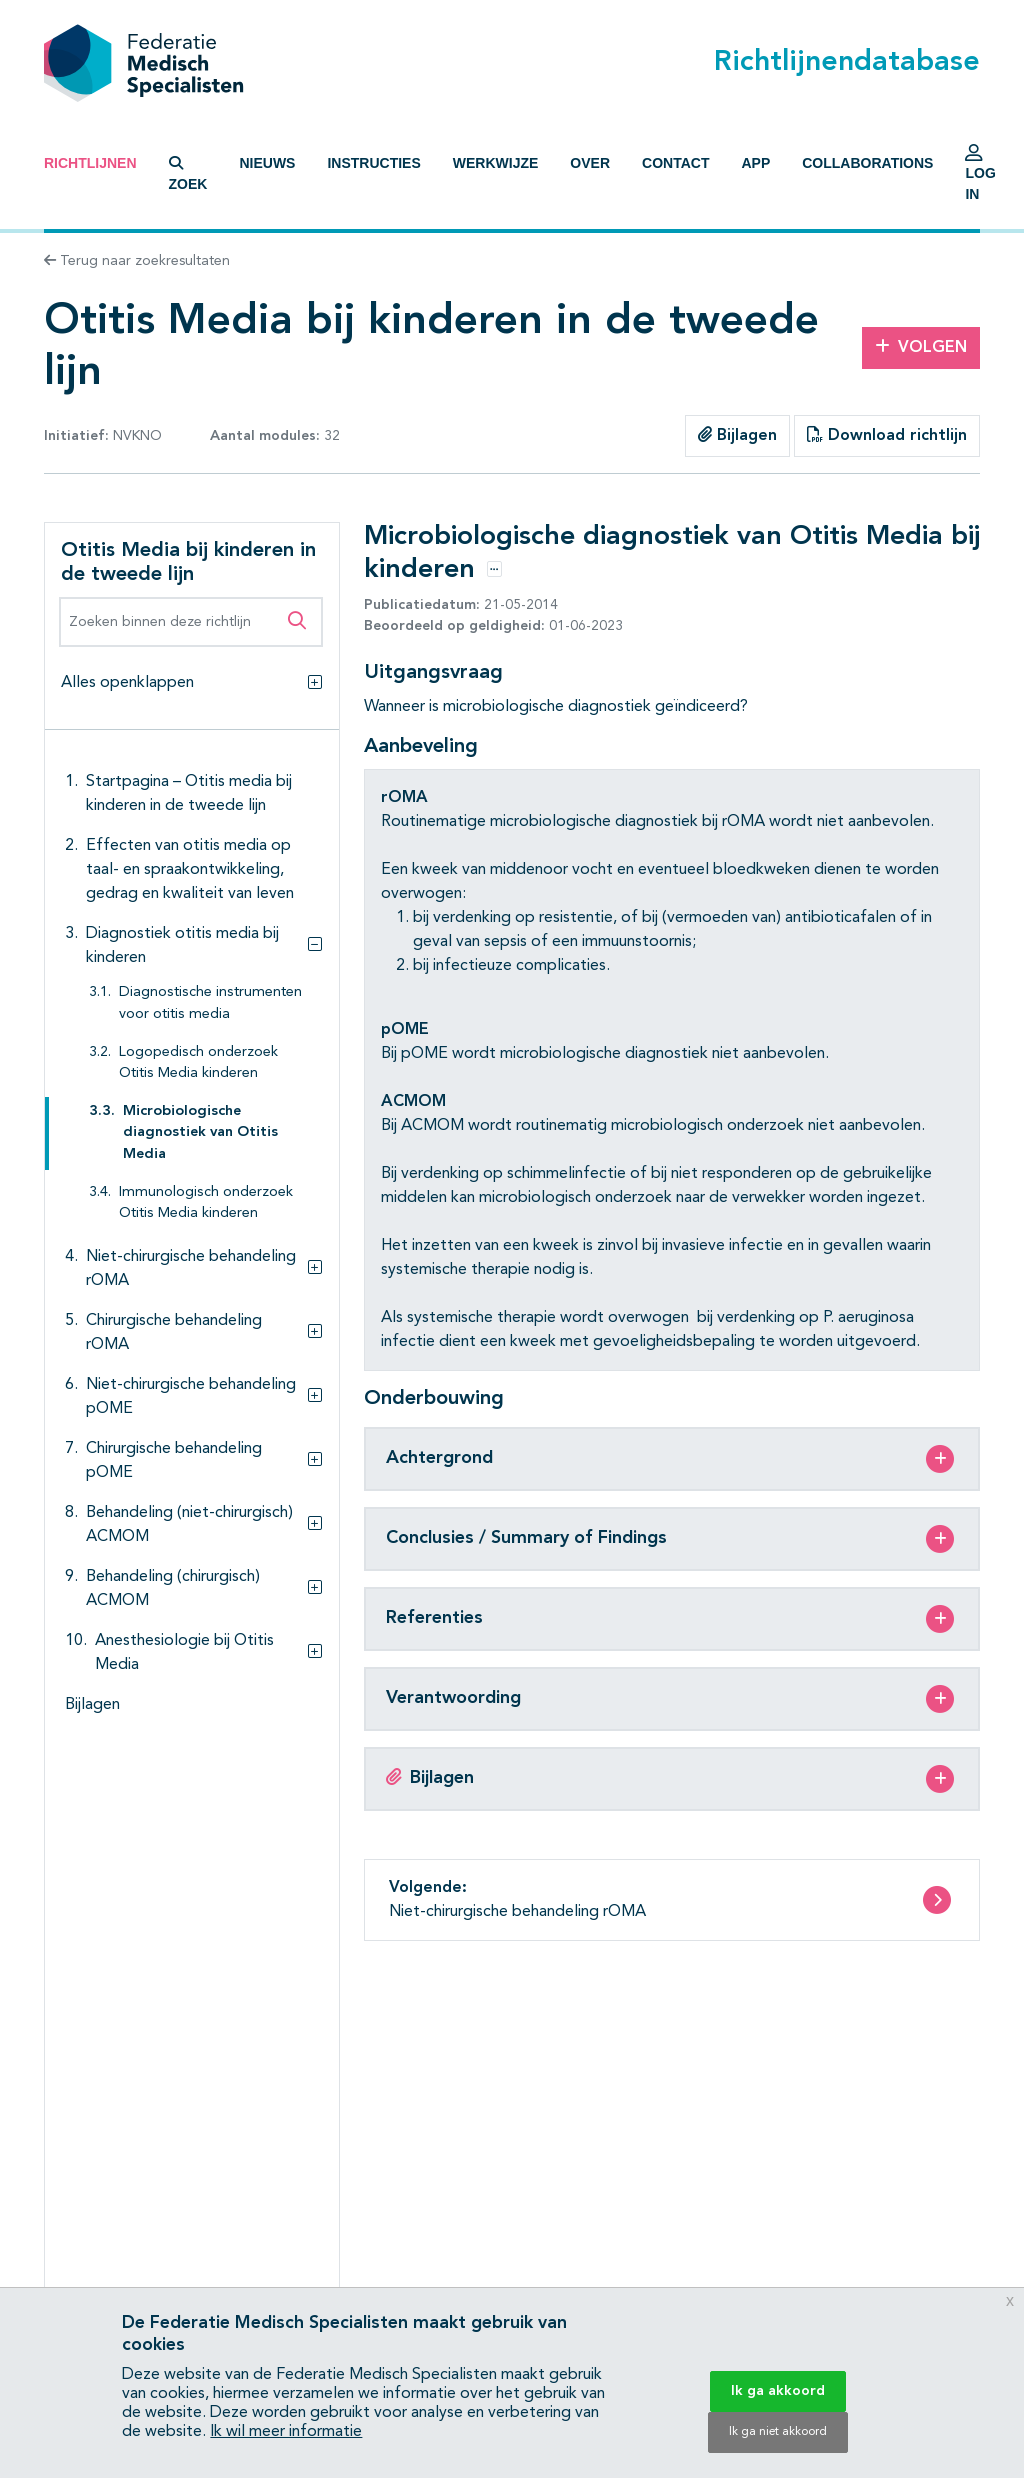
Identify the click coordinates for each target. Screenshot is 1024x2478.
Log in (980, 178)
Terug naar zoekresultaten (137, 261)
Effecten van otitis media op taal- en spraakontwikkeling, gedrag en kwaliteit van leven (190, 870)
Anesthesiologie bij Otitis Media (184, 1653)
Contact (675, 163)
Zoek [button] (188, 174)
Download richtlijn (887, 435)
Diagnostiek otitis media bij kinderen (182, 946)
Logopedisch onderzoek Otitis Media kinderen (198, 1063)
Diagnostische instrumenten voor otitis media (210, 1003)
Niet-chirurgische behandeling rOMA (191, 1269)
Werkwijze (496, 163)
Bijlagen (737, 435)
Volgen (921, 347)
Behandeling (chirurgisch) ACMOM (173, 1589)
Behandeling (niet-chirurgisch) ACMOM (189, 1525)
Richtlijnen (90, 163)
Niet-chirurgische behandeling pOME (191, 1397)
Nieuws (267, 163)
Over (590, 163)
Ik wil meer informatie (286, 2432)
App (755, 163)
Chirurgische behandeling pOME (174, 1461)
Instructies (373, 163)
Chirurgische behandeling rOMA (174, 1333)
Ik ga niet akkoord (778, 2432)
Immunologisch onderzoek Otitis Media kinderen (206, 1203)
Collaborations (867, 163)
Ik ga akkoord (778, 2391)
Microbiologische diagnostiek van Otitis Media (200, 1133)
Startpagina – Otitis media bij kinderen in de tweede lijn (189, 794)
